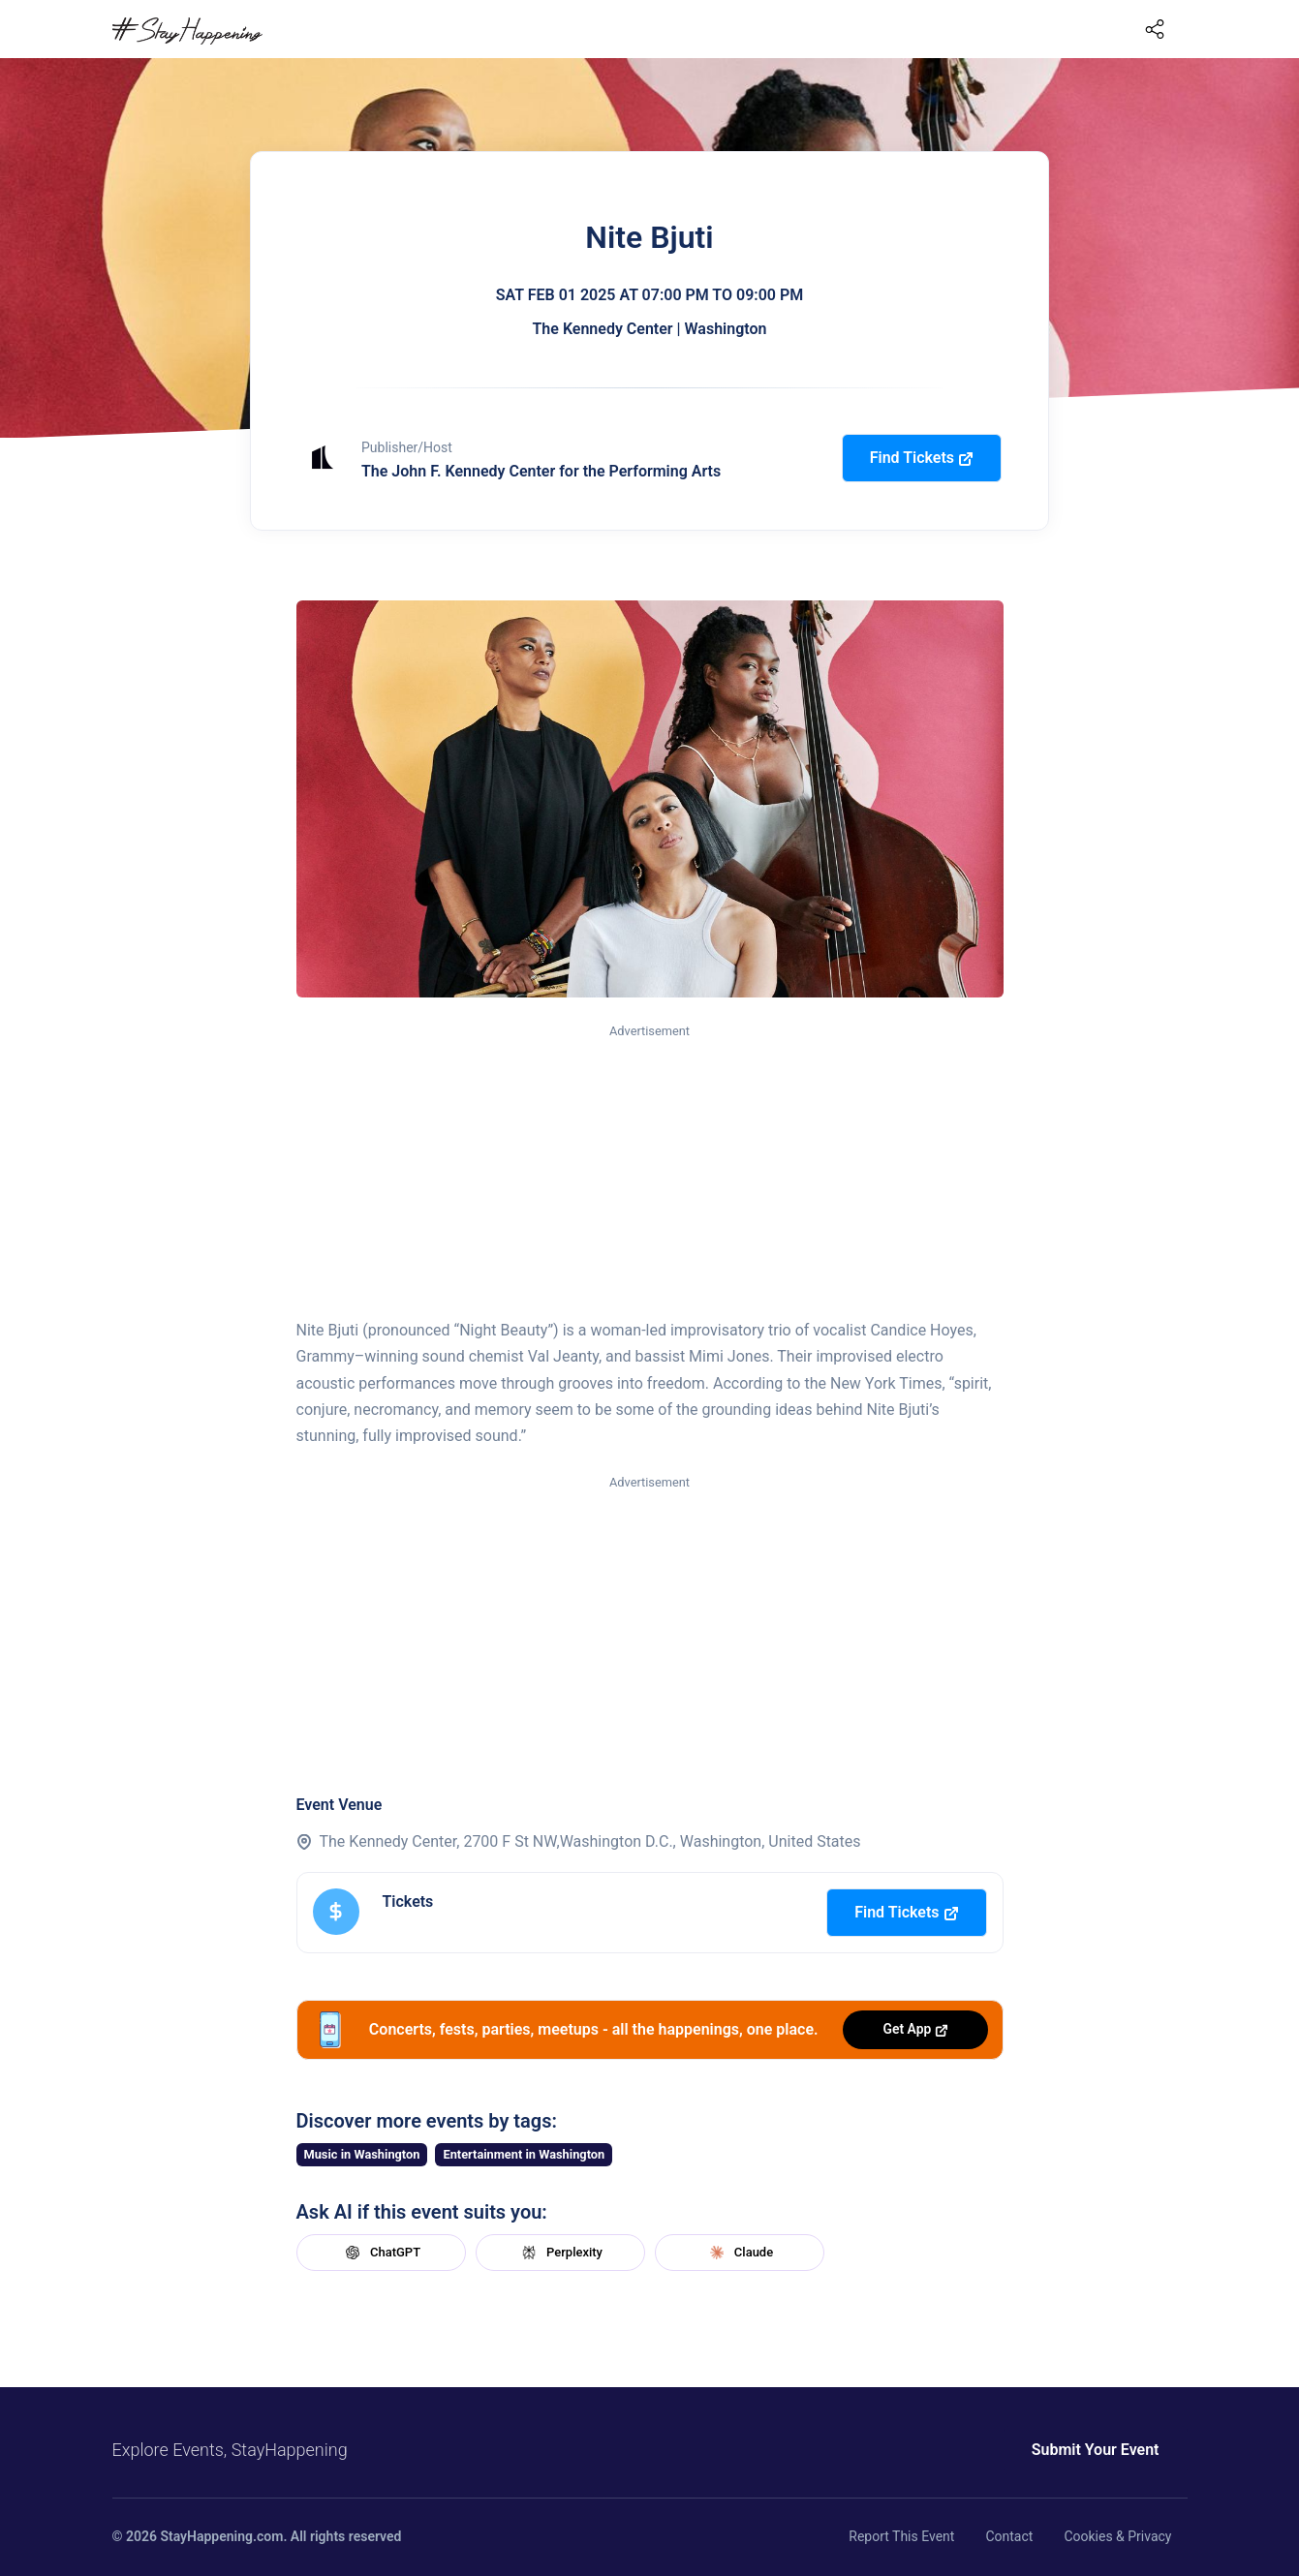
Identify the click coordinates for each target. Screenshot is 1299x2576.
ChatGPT (380, 2252)
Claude (739, 2252)
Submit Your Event (1096, 2449)
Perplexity (560, 2252)
